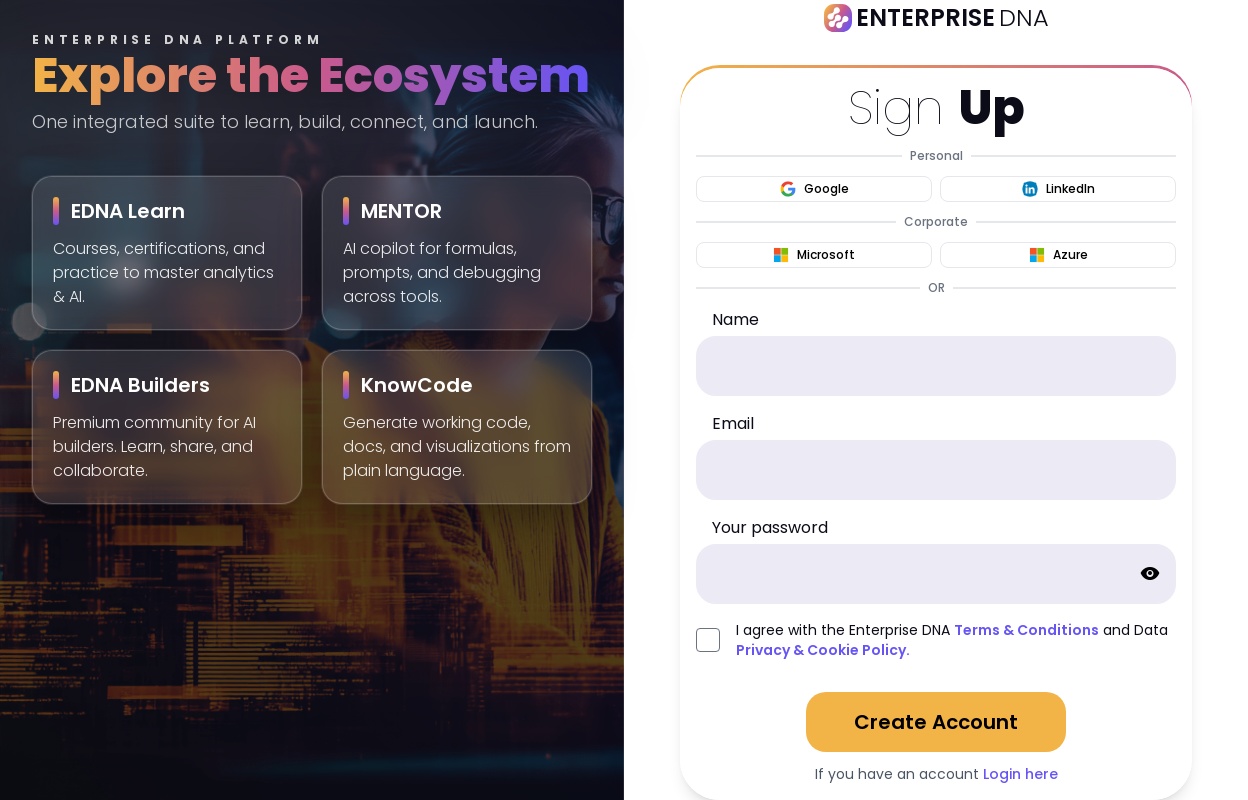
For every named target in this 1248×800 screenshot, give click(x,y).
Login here (1020, 774)
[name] (936, 366)
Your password (770, 527)
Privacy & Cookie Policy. (823, 650)
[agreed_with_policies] (708, 640)
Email (733, 423)
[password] (936, 574)
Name (735, 319)
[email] (936, 470)
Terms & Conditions (1026, 630)
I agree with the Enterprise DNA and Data (952, 640)
